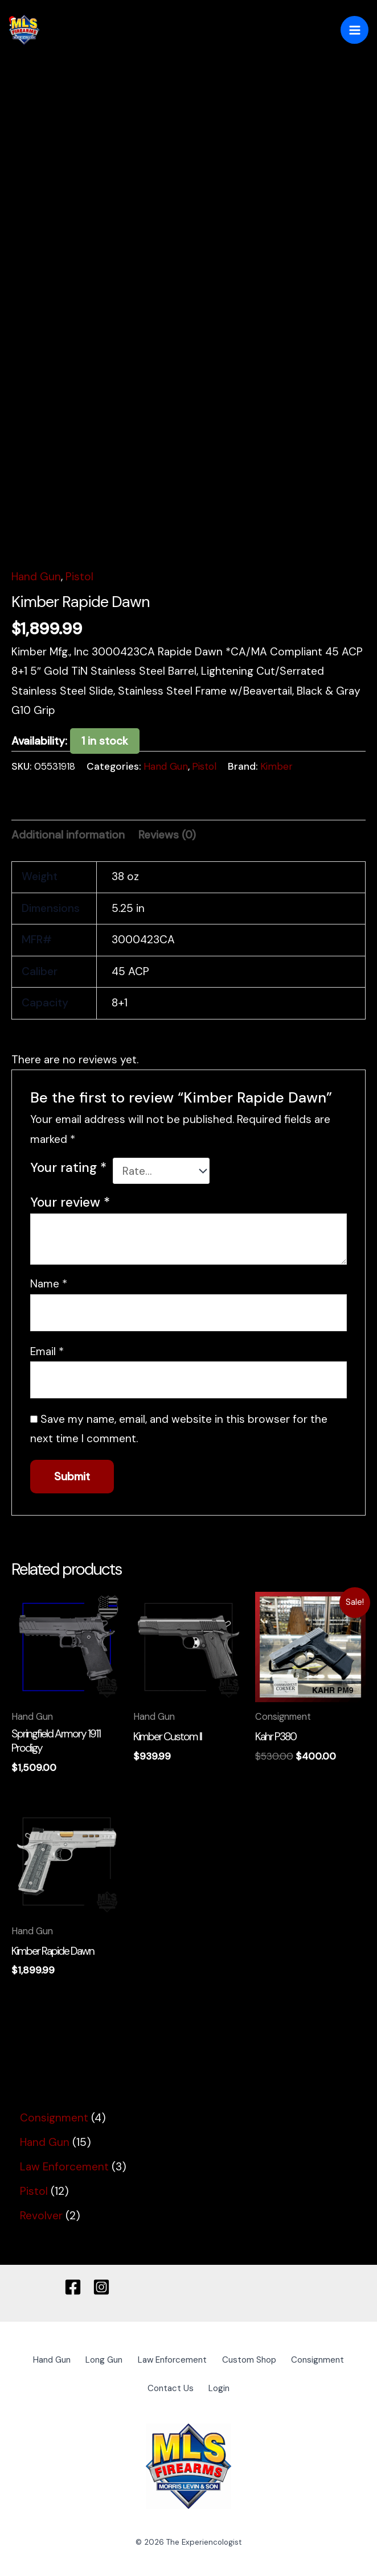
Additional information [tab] (68, 835)
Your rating (68, 1167)
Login (259, 2385)
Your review (70, 1202)
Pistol (79, 576)
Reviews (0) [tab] (167, 835)
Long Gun (135, 2360)
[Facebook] (72, 2287)
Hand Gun (36, 576)
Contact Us (204, 2385)
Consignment (133, 2385)
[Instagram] (101, 2287)
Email (47, 1351)
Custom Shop (293, 2360)
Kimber (276, 766)
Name (48, 1284)
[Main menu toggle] (354, 30)
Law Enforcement (210, 2360)
